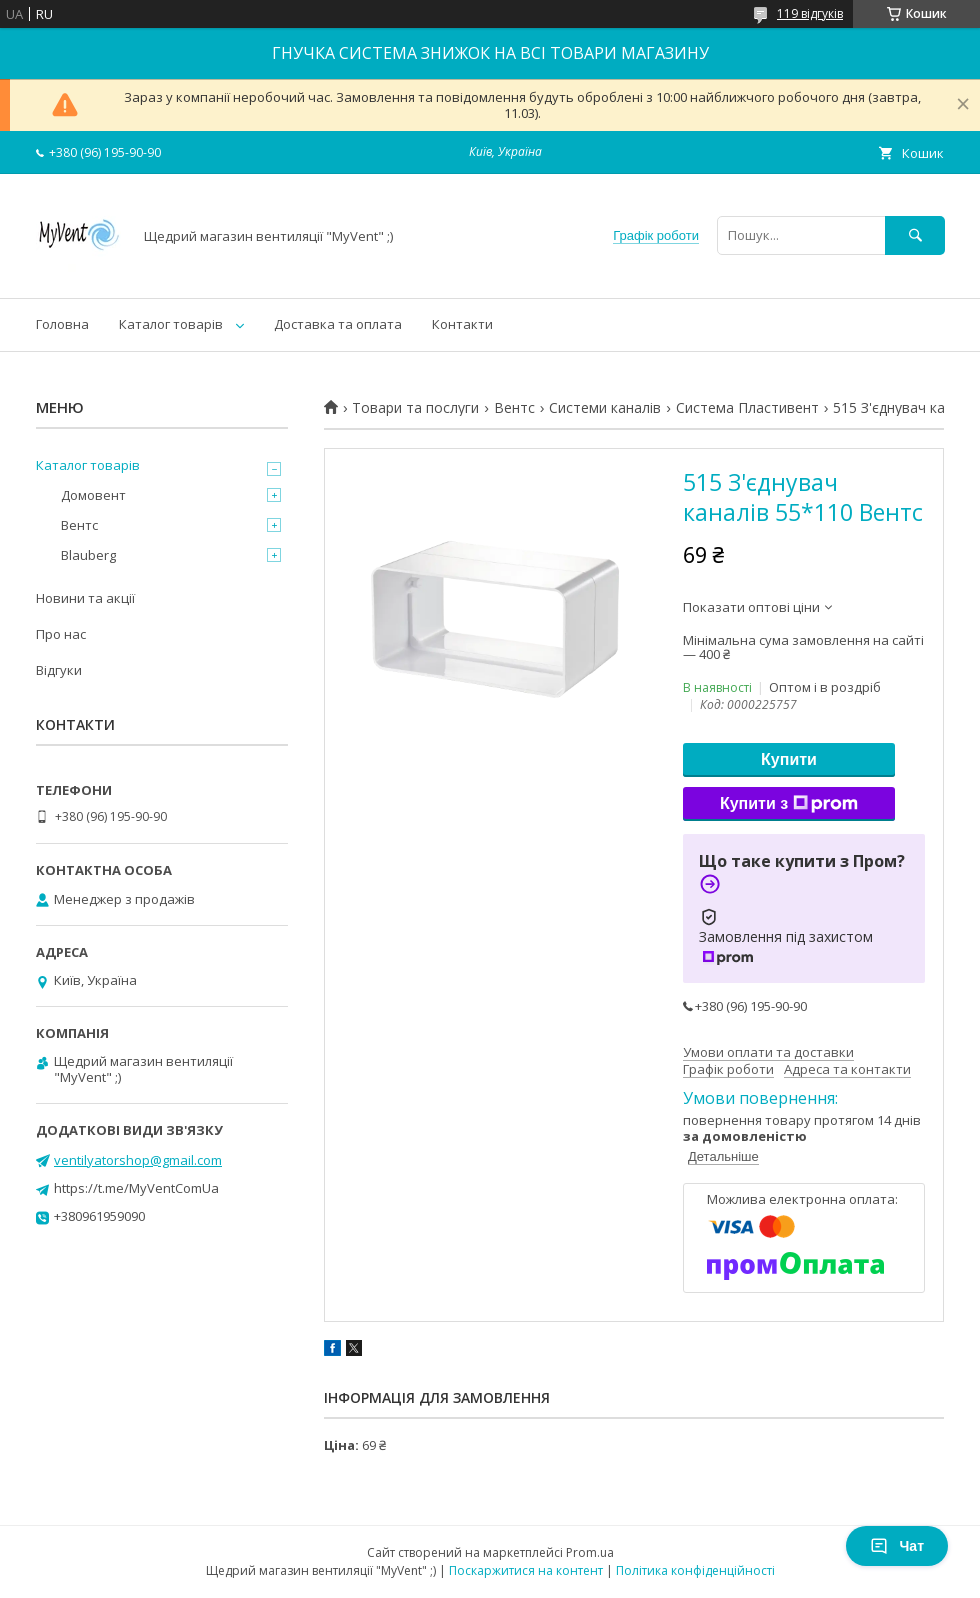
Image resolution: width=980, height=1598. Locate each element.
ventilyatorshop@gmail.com (138, 1160)
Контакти (462, 324)
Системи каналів (605, 408)
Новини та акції (85, 598)
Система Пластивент (747, 408)
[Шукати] (915, 235)
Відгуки (59, 670)
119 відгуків (810, 13)
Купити (789, 759)
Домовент (93, 495)
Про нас (61, 634)
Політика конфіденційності (695, 1570)
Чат (897, 1546)
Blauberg (88, 555)
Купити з (789, 804)
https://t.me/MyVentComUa (136, 1188)
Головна (62, 324)
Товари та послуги (415, 408)
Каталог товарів (171, 324)
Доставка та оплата (338, 324)
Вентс (514, 408)
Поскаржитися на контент (526, 1570)
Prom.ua (590, 1552)
